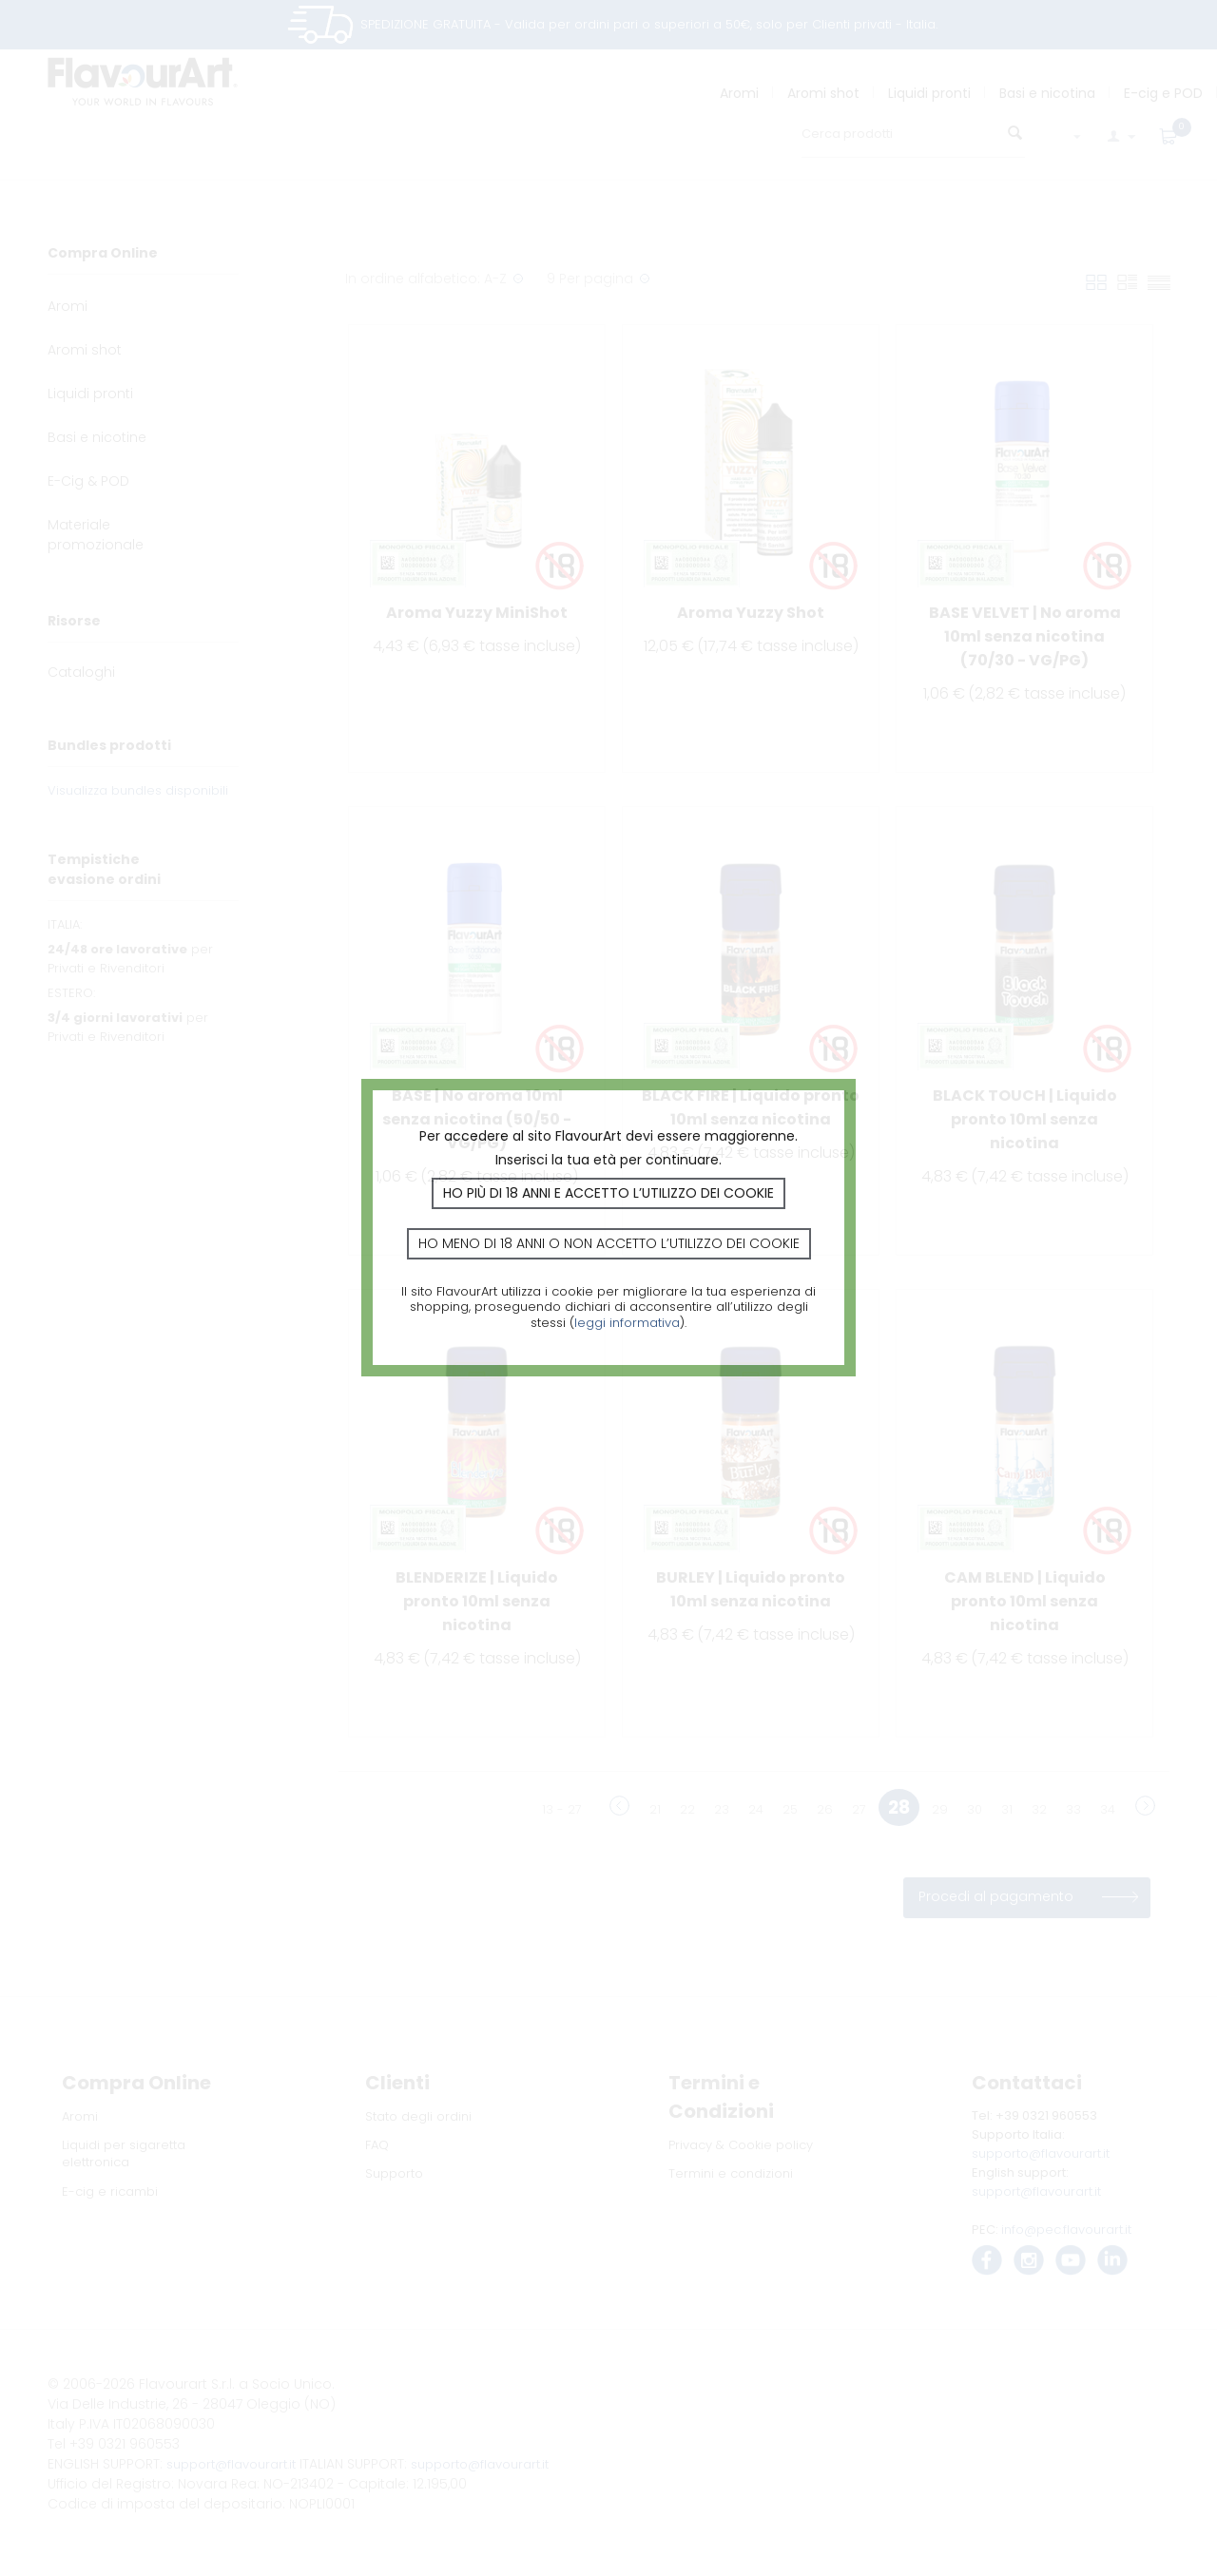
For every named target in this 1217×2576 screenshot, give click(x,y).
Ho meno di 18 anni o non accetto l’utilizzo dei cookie (609, 1243)
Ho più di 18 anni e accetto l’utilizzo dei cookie (608, 1192)
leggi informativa (627, 1323)
